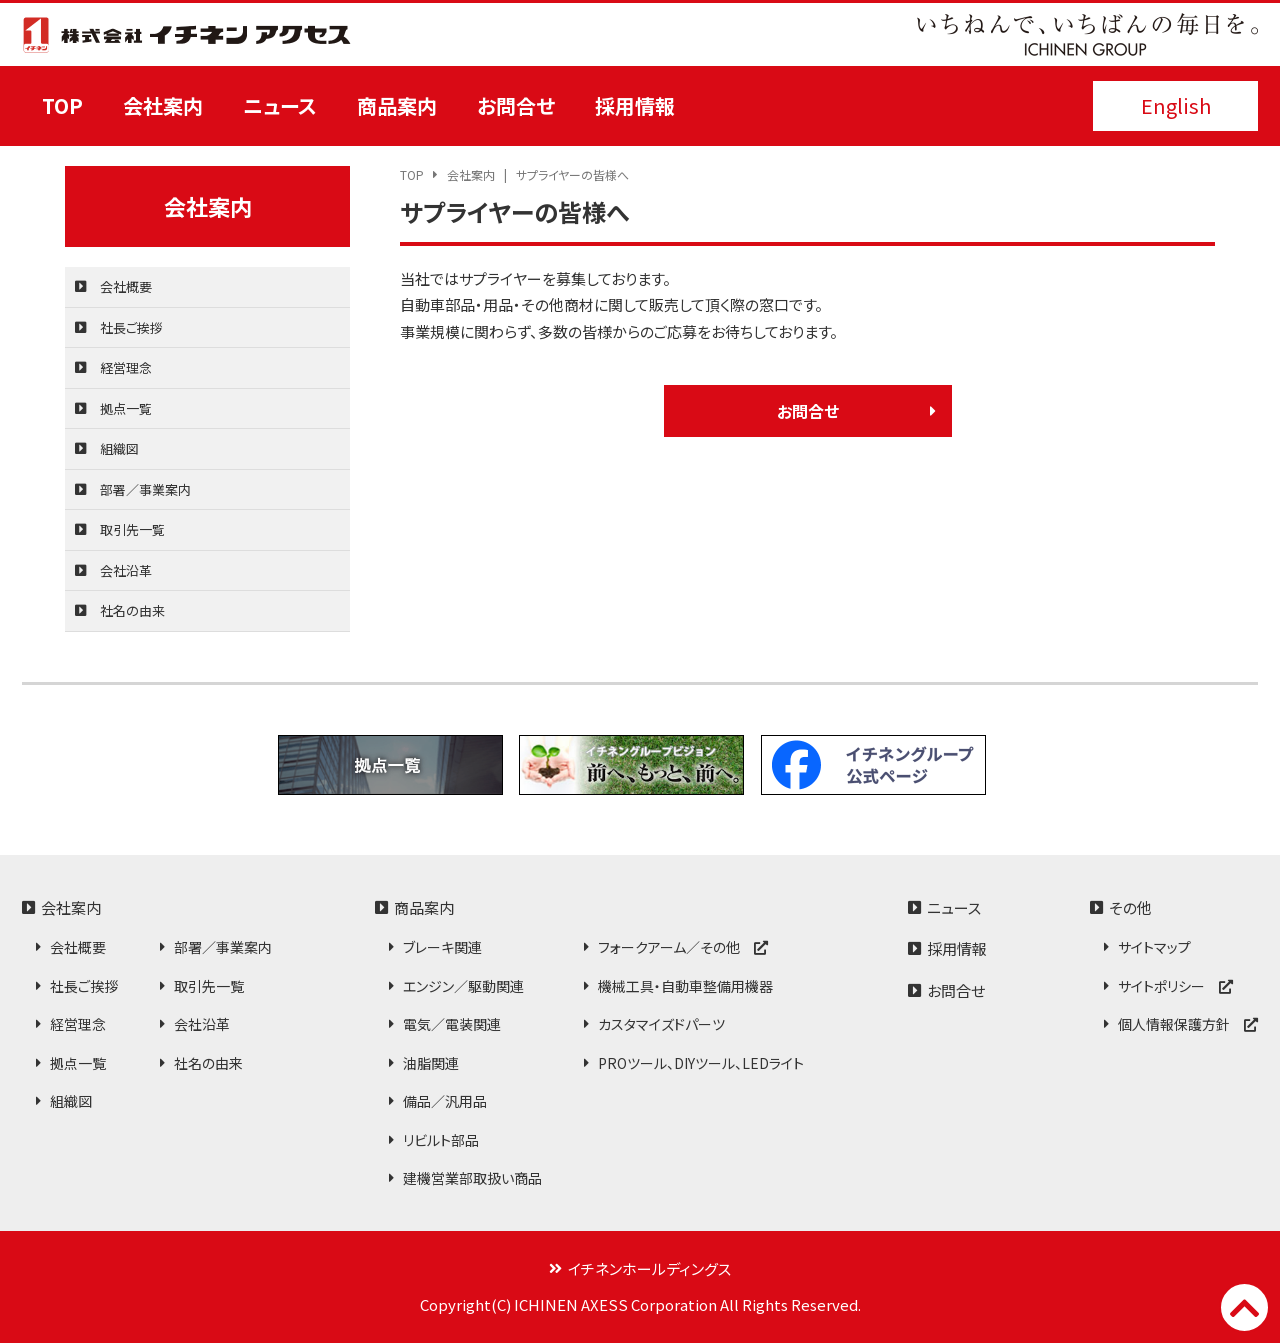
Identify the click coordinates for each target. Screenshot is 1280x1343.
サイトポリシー (1175, 986)
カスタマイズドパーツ (661, 1024)
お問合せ (516, 105)
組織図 (119, 448)
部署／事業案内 (145, 489)
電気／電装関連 (452, 1024)
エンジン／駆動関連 (463, 986)
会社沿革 (126, 570)
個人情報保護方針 (1188, 1024)
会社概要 (126, 286)
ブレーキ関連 (442, 947)
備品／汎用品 (445, 1101)
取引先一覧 (132, 529)
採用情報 (635, 105)
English (1176, 105)
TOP (62, 105)
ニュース (280, 105)
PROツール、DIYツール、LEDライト (701, 1063)
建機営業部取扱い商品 (472, 1178)
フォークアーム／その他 (683, 947)
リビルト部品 (441, 1140)
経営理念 (126, 367)
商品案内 (397, 105)
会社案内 (163, 105)
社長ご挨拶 (131, 327)
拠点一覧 (126, 408)
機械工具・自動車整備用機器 (685, 986)
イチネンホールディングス (649, 1268)
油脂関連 (431, 1063)
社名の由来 (132, 610)
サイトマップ (1154, 947)
